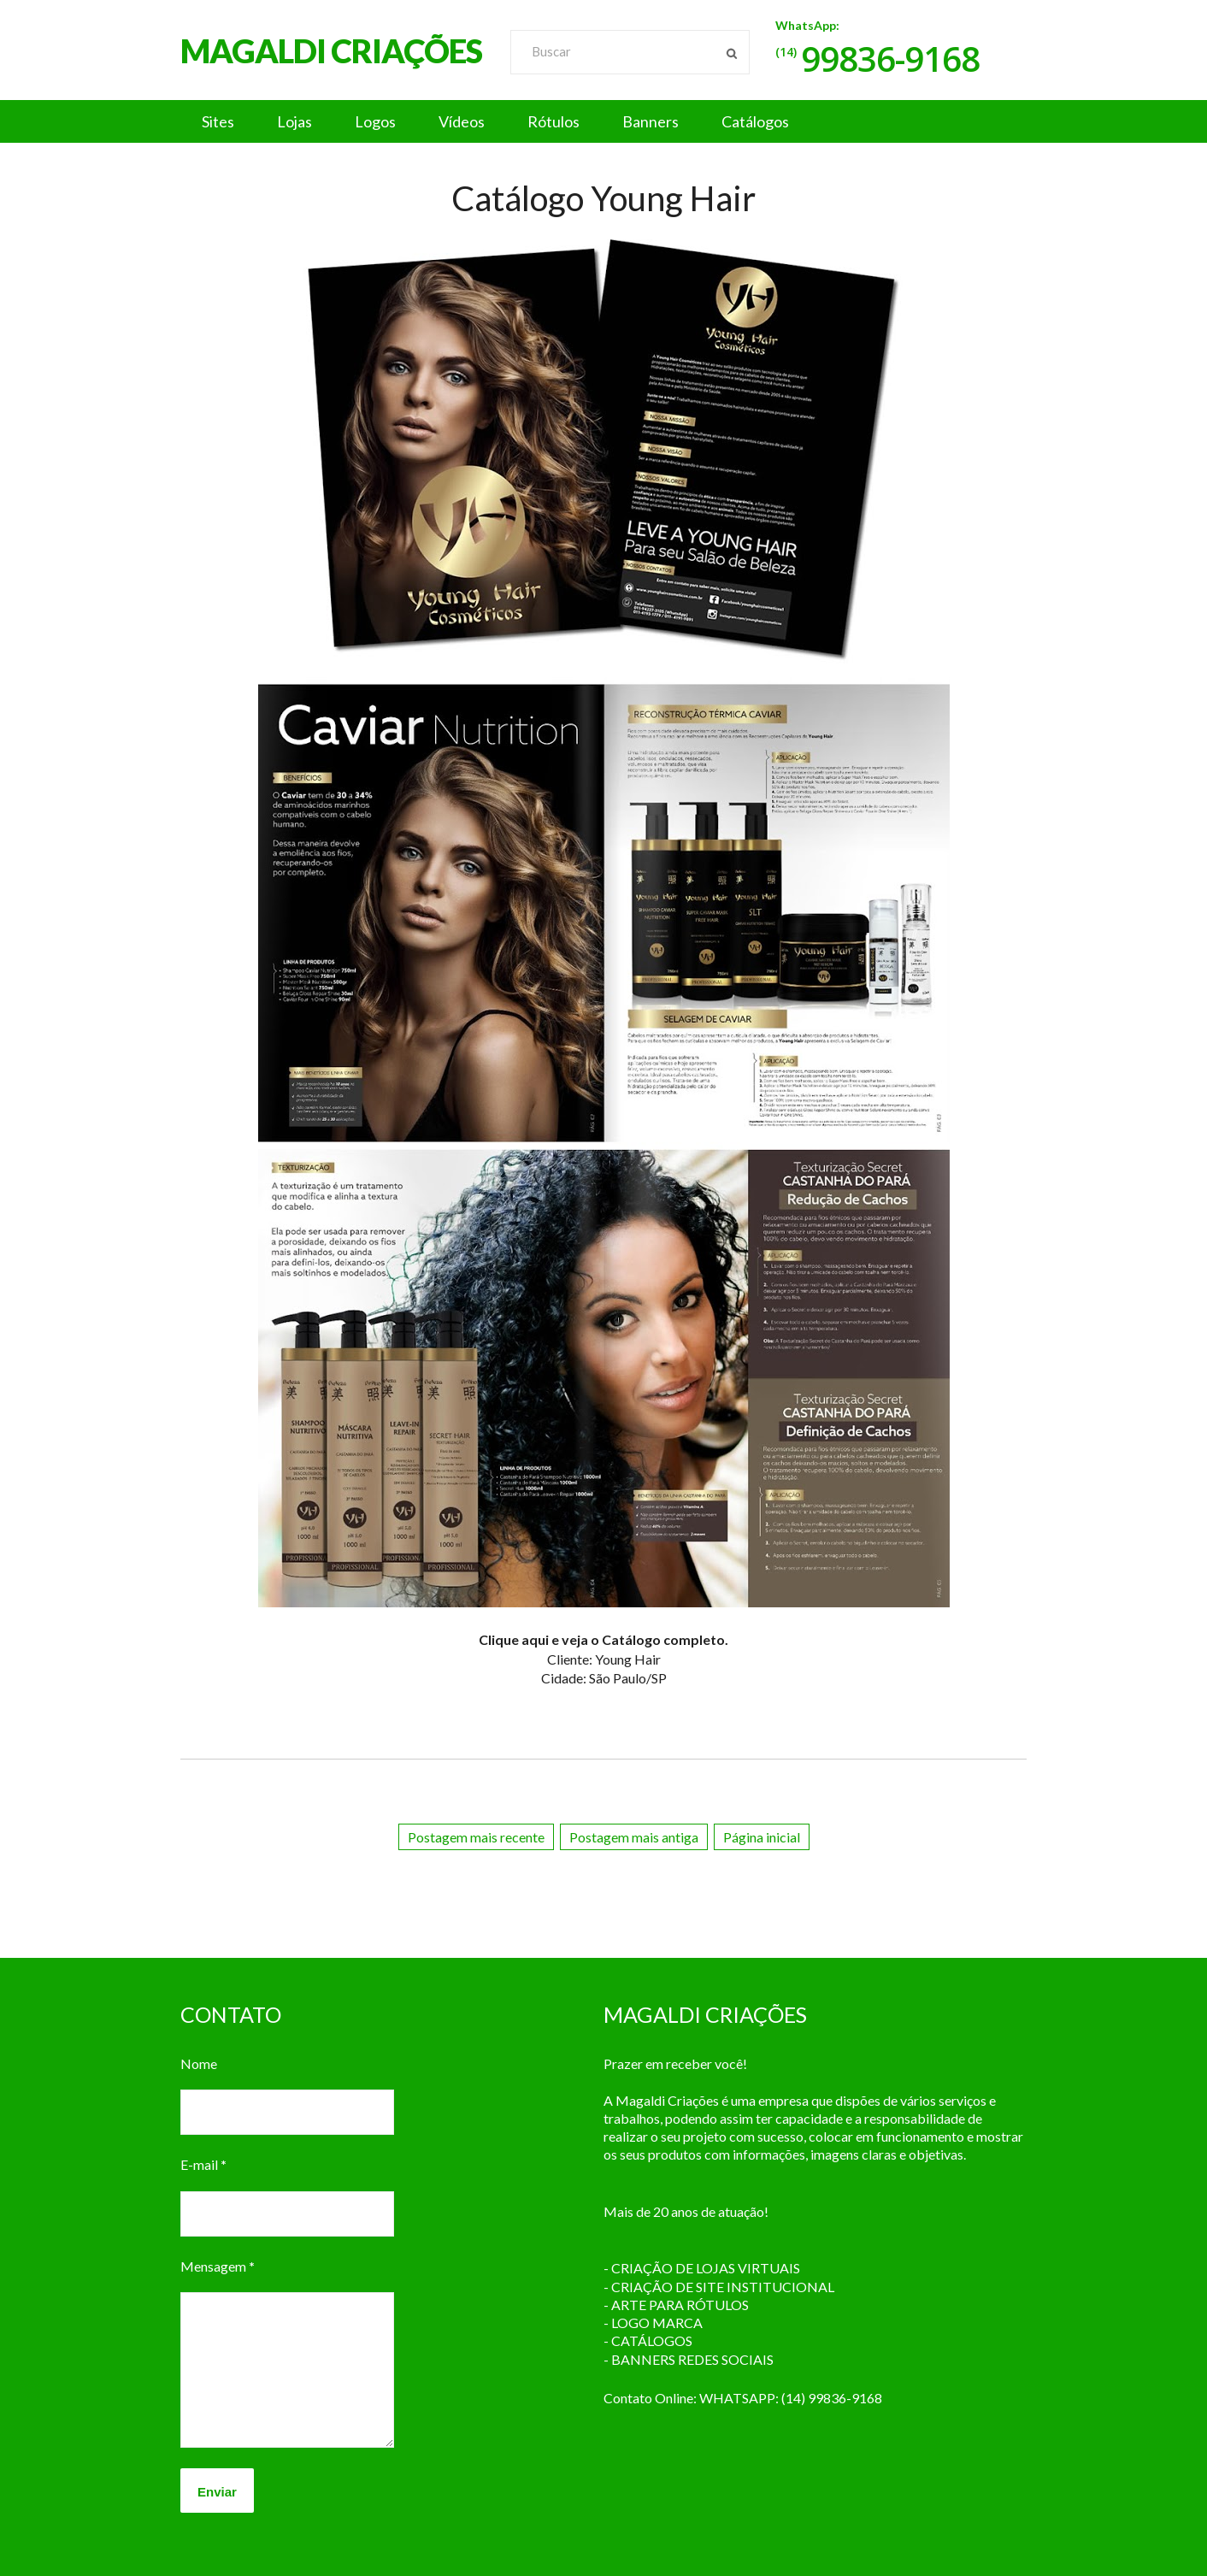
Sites (218, 121)
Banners (650, 121)
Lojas (294, 121)
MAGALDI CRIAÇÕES (331, 50)
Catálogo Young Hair (603, 198)
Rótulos (553, 121)
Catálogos (755, 121)
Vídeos (462, 121)
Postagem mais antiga (633, 1837)
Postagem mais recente (476, 1837)
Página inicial (761, 1837)
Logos (375, 121)
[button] (603, 121)
